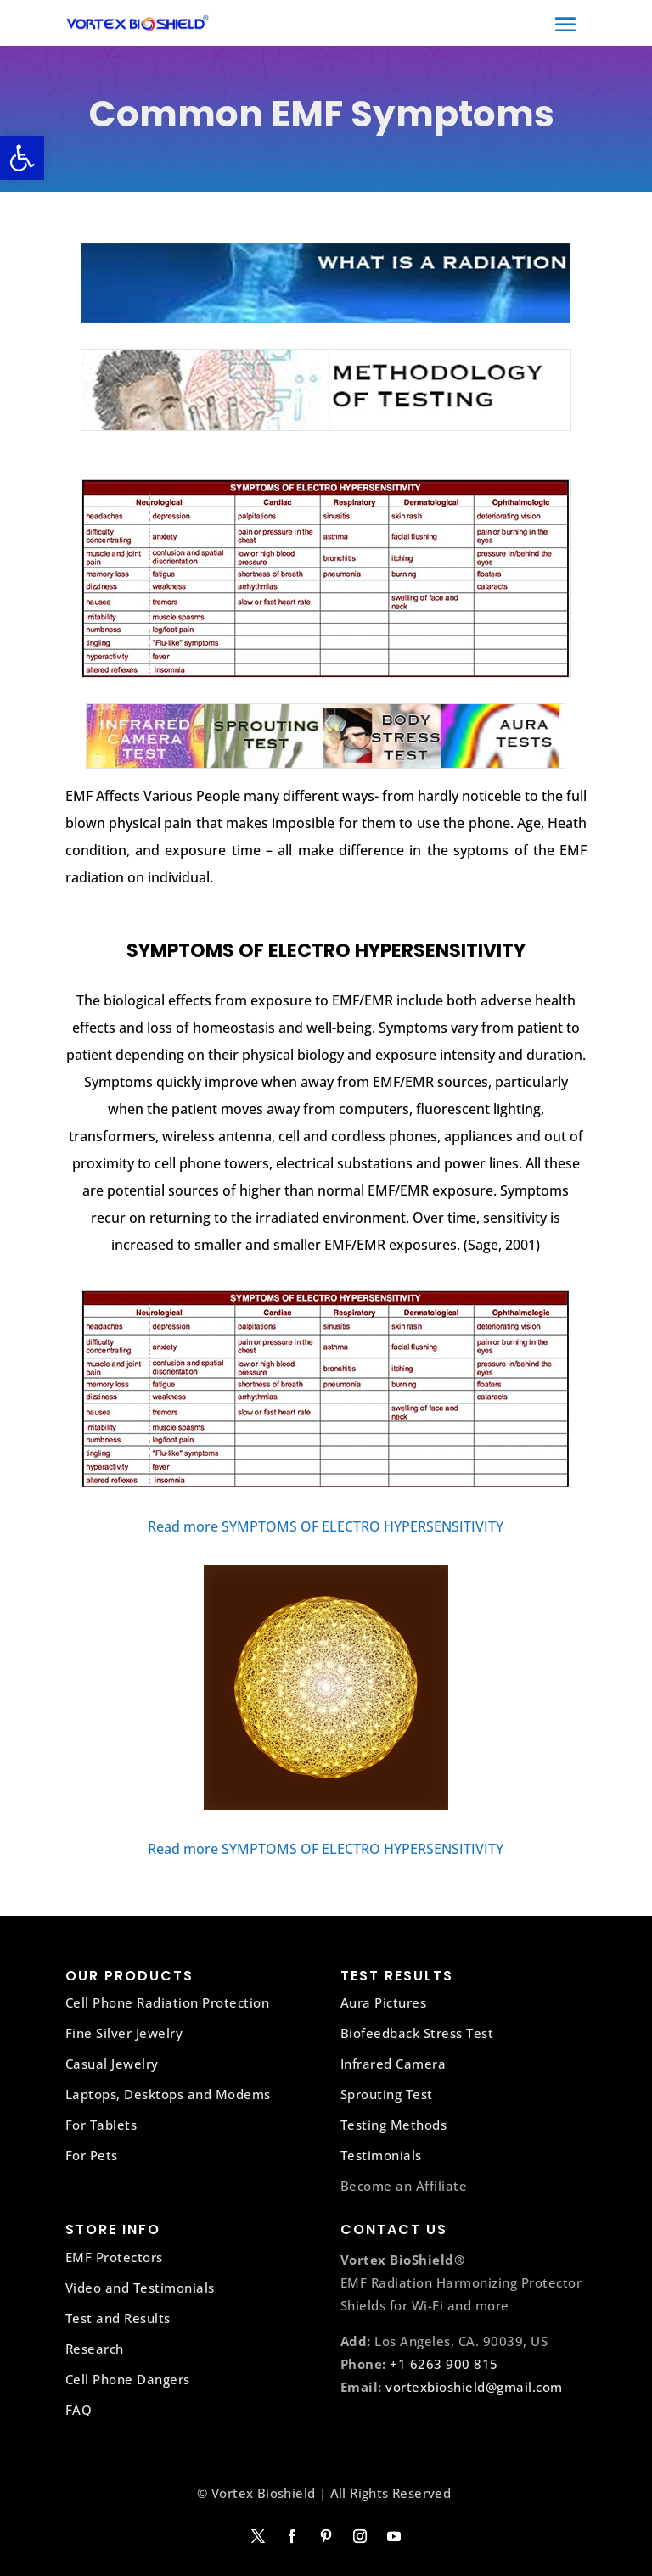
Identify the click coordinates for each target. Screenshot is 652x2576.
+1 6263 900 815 (444, 2363)
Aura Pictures (383, 2002)
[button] (22, 158)
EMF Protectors (114, 2256)
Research (94, 2348)
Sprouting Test (386, 2094)
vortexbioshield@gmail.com (474, 2386)
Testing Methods (393, 2124)
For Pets (91, 2155)
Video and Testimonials (140, 2287)
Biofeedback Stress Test (417, 2032)
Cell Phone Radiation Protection (167, 2002)
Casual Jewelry (112, 2063)
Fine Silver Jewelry (124, 2032)
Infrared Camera (393, 2063)
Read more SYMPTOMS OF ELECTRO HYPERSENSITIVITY (325, 1526)
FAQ (79, 2409)
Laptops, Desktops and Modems (168, 2094)
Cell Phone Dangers (127, 2379)
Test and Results (118, 2318)
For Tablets (101, 2124)
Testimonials (381, 2155)
